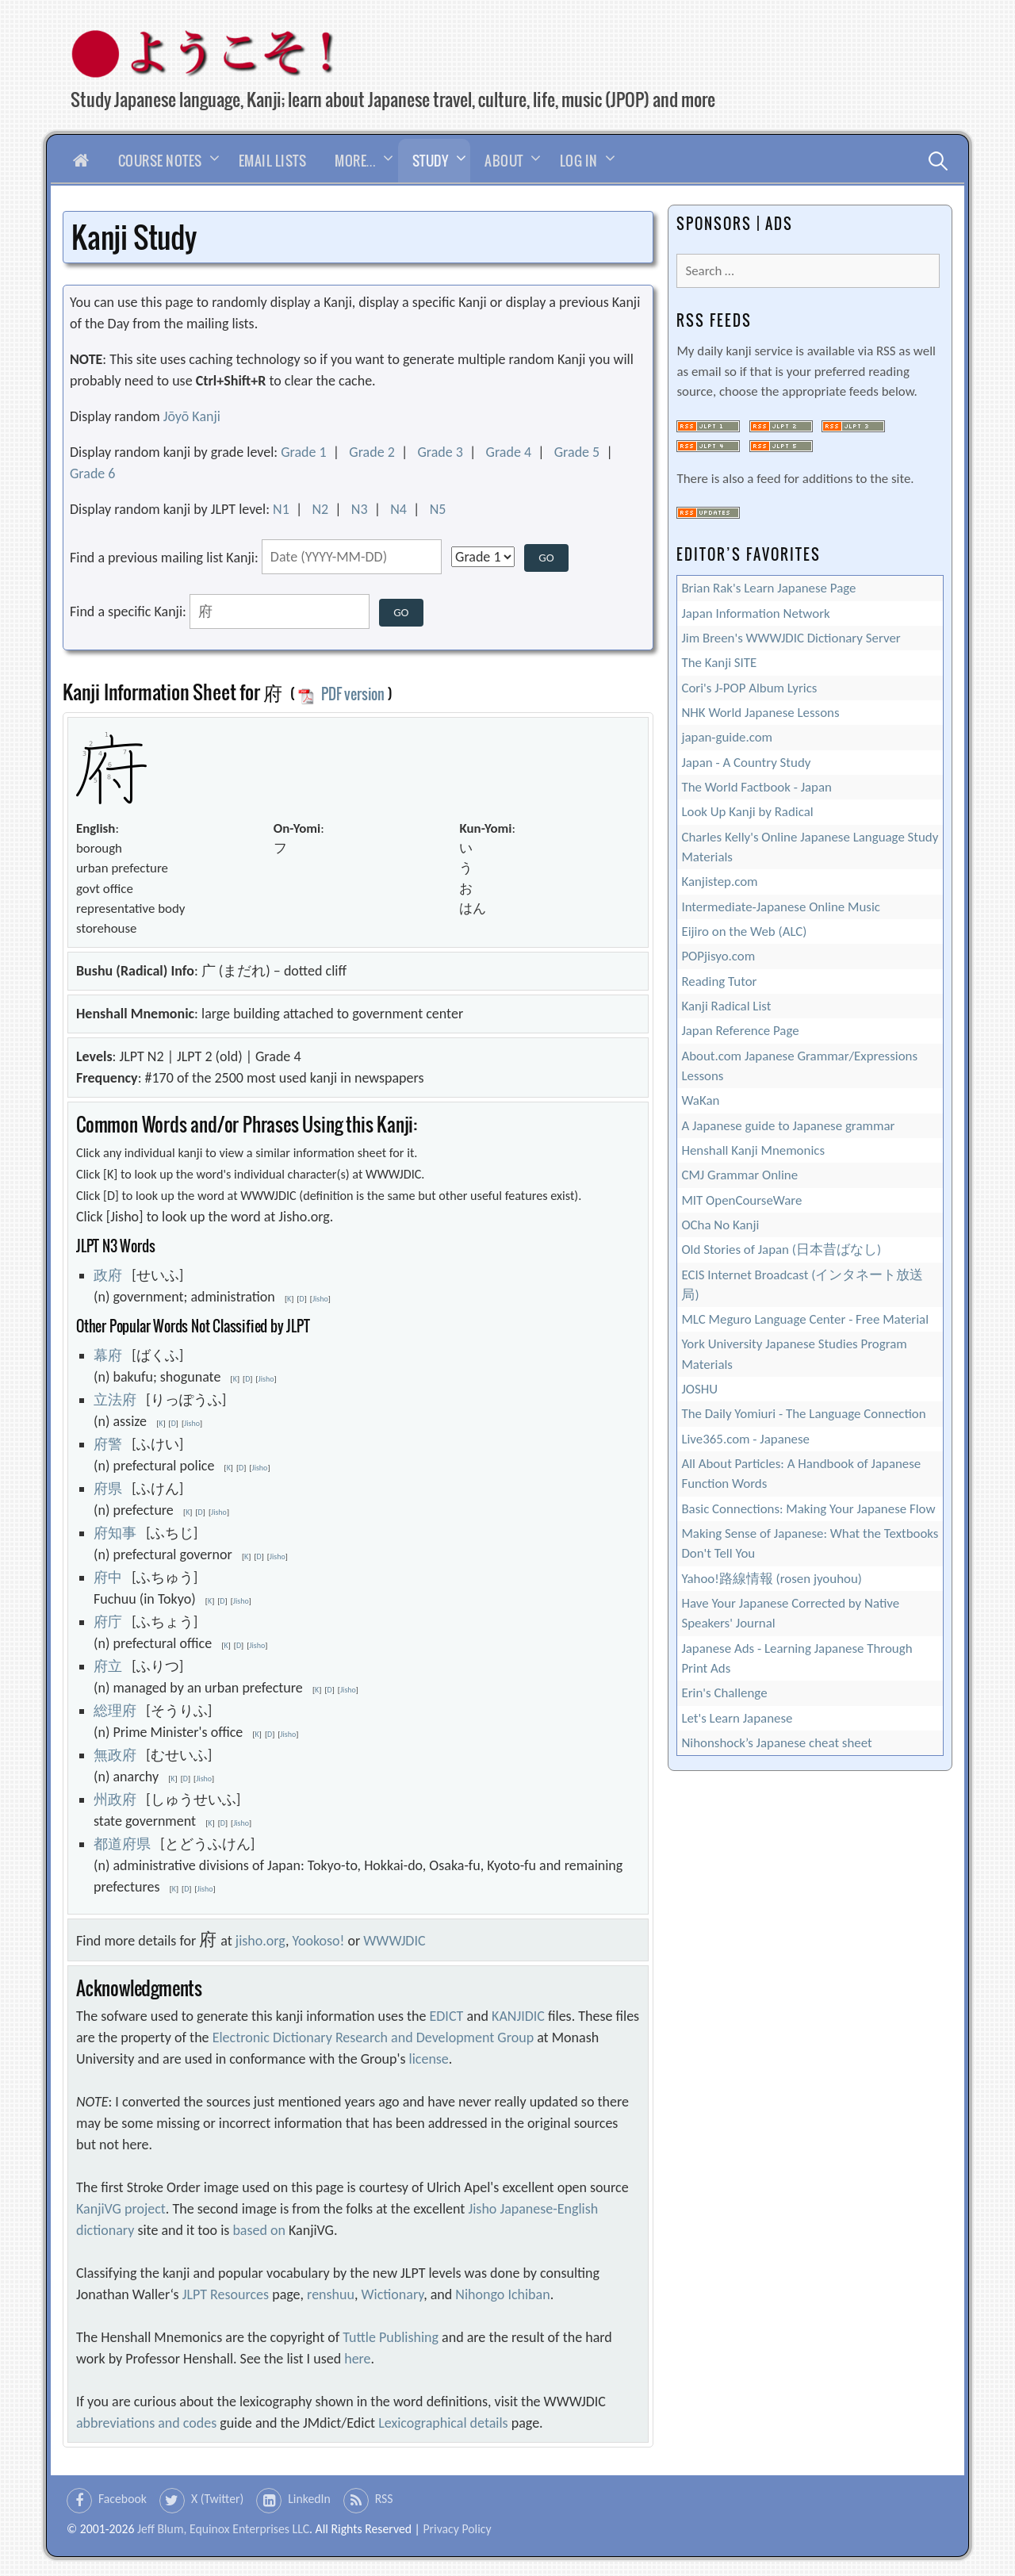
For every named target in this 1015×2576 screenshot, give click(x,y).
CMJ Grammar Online (739, 1175)
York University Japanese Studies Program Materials (793, 1354)
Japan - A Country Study (745, 762)
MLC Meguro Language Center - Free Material (805, 1319)
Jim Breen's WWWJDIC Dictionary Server (790, 638)
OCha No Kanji (720, 1225)
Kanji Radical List (726, 1006)
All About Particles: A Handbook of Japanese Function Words (801, 1473)
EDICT (447, 2016)
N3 (359, 509)
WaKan (700, 1100)
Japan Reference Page (740, 1030)
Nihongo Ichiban (502, 2294)
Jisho (320, 1299)
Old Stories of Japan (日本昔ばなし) (781, 1249)
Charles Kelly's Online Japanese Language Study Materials (809, 847)
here (357, 2358)
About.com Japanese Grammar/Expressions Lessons (799, 1066)
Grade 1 (304, 452)
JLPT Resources (225, 2294)
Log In (579, 161)
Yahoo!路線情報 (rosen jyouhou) (771, 1578)
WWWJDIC (394, 1940)
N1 (281, 509)
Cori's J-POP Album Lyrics (749, 688)
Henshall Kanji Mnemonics (753, 1150)
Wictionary (393, 2294)
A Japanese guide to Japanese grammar (787, 1125)
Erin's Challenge (724, 1693)
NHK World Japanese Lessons (760, 712)
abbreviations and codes (146, 2423)
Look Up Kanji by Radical (747, 811)
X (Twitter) (217, 2498)
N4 (398, 509)
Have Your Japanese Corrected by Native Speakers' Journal (790, 1613)
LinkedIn (309, 2498)
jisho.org (260, 1940)
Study (430, 161)
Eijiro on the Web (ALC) (743, 931)
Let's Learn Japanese (736, 1718)
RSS (384, 2498)
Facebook (122, 2498)
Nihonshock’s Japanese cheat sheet (776, 1743)
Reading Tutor (718, 981)
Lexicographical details (443, 2423)
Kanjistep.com (719, 881)
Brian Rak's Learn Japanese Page (768, 588)
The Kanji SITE (718, 662)
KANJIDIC (518, 2016)
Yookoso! (319, 1940)
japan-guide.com (726, 737)
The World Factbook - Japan (756, 787)
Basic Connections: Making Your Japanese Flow (808, 1509)
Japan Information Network (755, 613)
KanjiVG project (121, 2209)
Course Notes (160, 161)
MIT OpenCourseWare (741, 1200)
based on (258, 2230)
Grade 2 (372, 452)
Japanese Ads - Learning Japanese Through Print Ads (796, 1658)
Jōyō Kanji (191, 416)
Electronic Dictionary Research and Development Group (373, 2037)
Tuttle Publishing (391, 2337)
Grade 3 (440, 452)
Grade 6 (93, 473)
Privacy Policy (457, 2528)
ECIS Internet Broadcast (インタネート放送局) (802, 1285)
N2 (320, 509)
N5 (438, 509)
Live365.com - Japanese (745, 1439)
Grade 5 (577, 452)
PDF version (341, 694)
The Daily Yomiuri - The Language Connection (803, 1413)
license (429, 2059)
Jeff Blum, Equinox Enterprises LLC (223, 2528)
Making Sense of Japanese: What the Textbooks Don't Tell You (809, 1543)
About (504, 161)
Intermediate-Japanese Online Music (780, 907)
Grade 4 (509, 452)
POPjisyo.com (718, 956)
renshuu (330, 2294)
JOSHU (699, 1389)
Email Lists (273, 161)
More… (355, 161)
